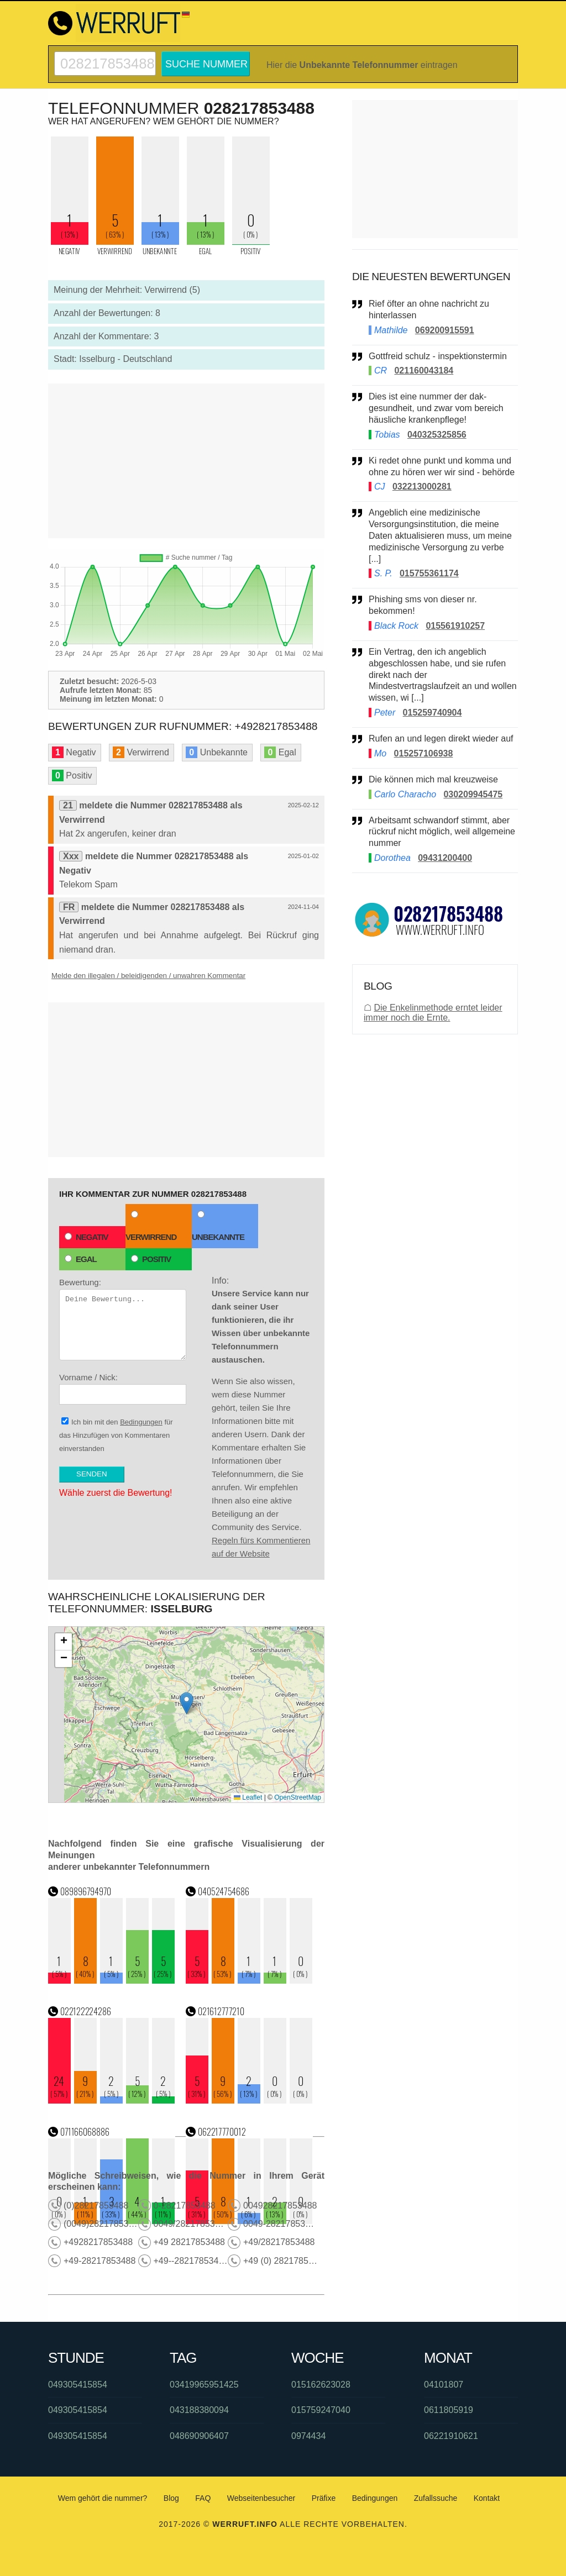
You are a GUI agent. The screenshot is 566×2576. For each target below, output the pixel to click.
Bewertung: (122, 1319)
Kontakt (487, 2498)
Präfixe (324, 2498)
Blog (171, 2498)
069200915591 (444, 330)
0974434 (308, 2436)
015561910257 (455, 625)
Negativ (86, 1237)
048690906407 (199, 2436)
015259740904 (432, 712)
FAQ (203, 2498)
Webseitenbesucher (261, 2498)
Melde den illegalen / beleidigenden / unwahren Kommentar (148, 975)
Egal (81, 1259)
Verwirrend (150, 1226)
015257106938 (423, 753)
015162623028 (320, 2384)
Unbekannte (218, 1226)
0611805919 (448, 2410)
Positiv (151, 1259)
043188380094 (199, 2410)
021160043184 (423, 370)
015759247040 (320, 2410)
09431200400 (445, 858)
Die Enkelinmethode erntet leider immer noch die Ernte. (433, 1012)
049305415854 (77, 2384)
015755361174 (429, 573)
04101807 (443, 2384)
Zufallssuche (436, 2498)
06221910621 (451, 2436)
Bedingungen (141, 1422)
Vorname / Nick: (122, 1389)
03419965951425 (204, 2384)
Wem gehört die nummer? (103, 2498)
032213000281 (422, 486)
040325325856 (437, 434)
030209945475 (472, 794)
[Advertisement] (186, 460)
